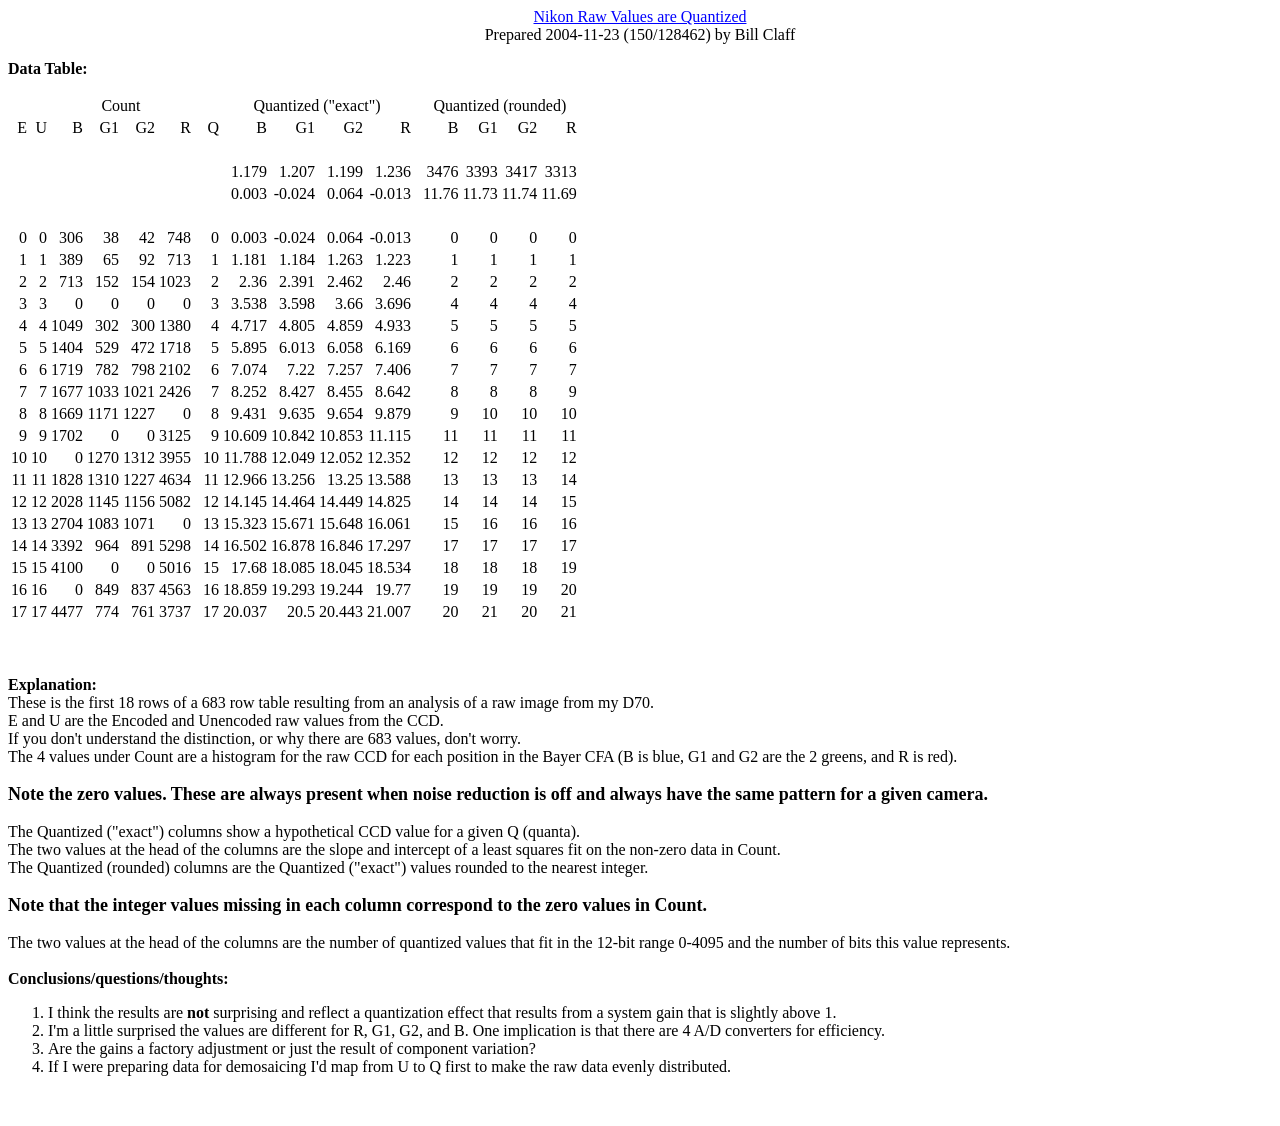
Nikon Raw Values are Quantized (640, 16)
